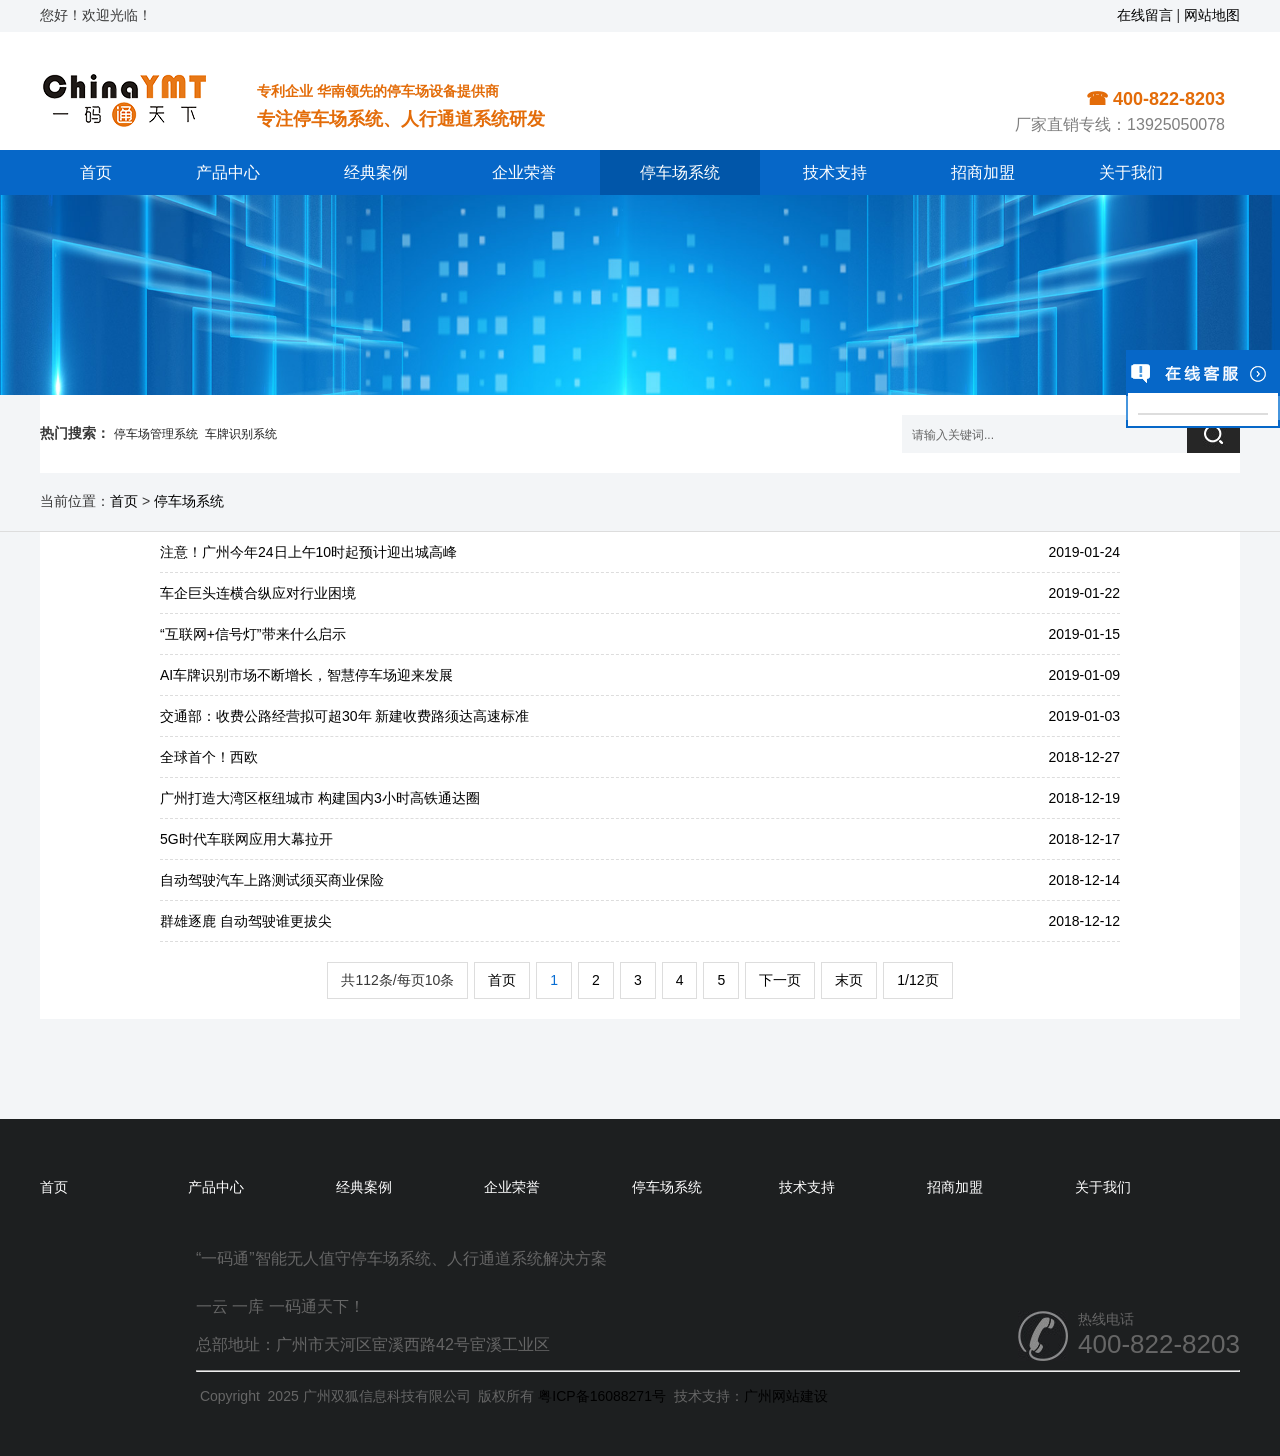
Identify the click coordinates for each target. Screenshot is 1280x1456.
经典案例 (376, 172)
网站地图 (1212, 15)
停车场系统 (680, 172)
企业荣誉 (524, 172)
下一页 (780, 980)
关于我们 (1131, 172)
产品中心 (228, 172)
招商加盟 (983, 172)
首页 (96, 172)
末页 (849, 980)
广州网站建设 (786, 1396)
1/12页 (917, 980)
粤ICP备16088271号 (602, 1396)
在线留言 (1145, 15)
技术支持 (835, 172)
